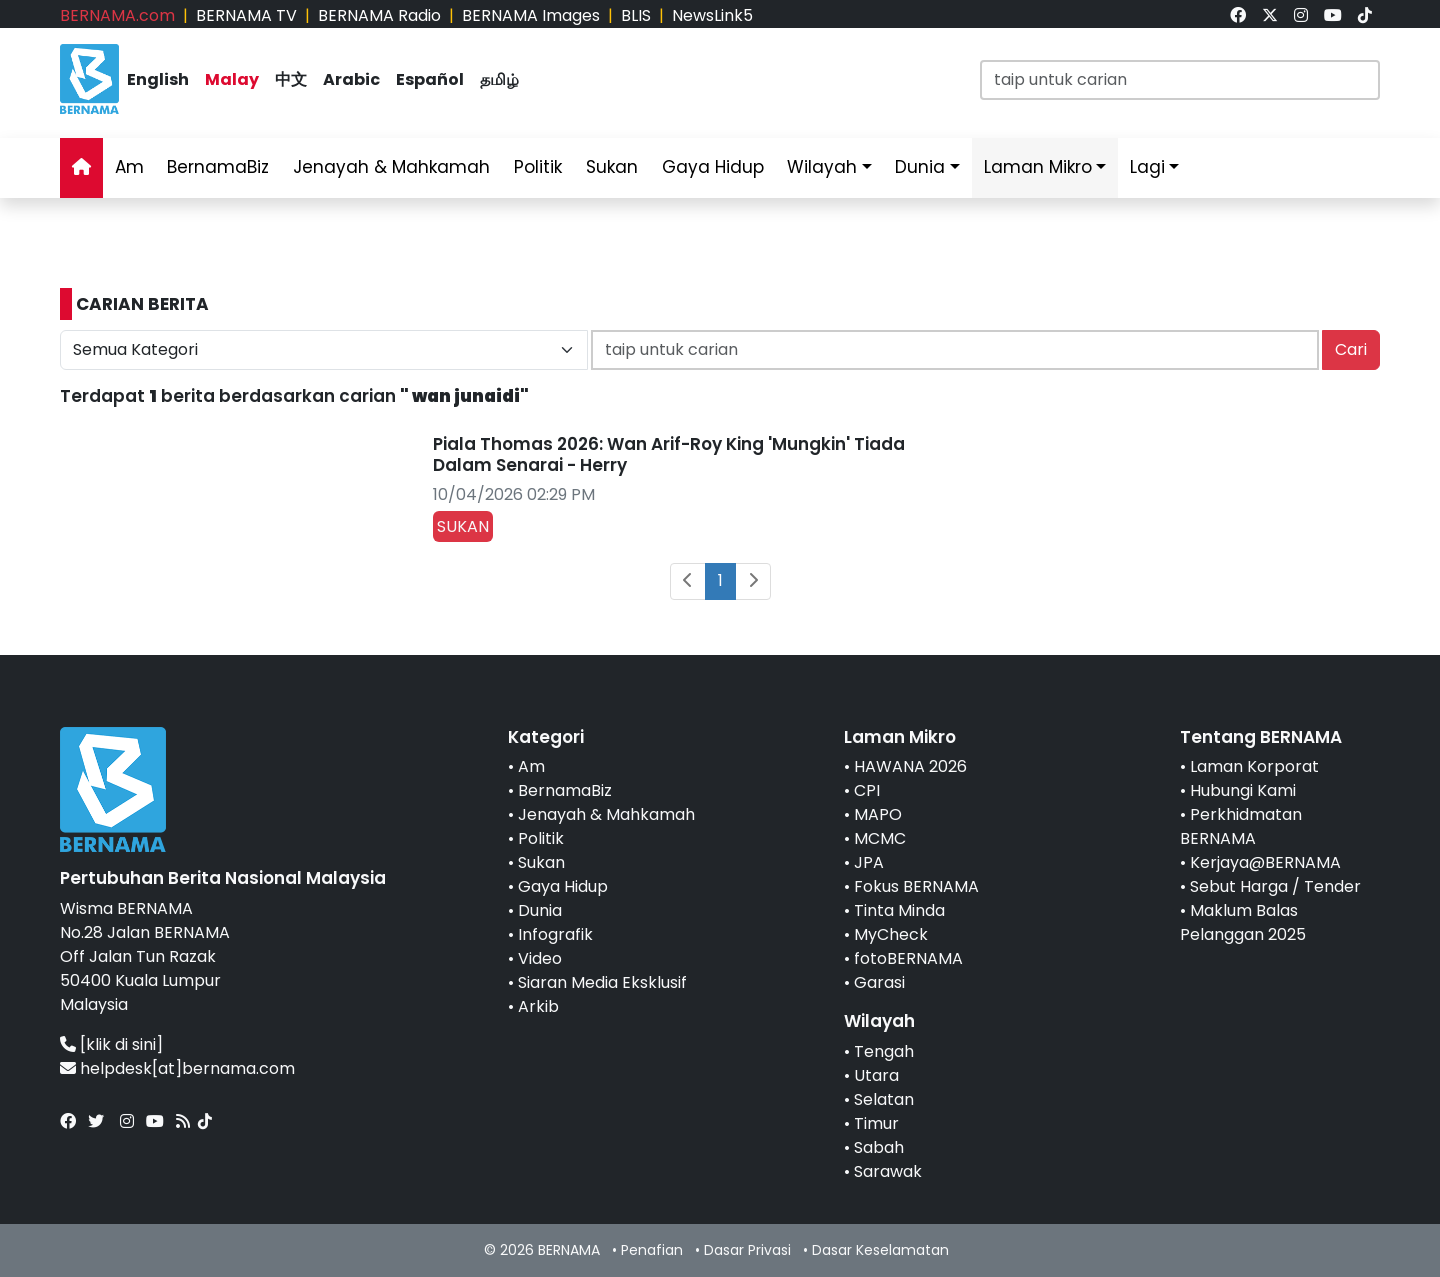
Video (540, 958)
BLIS (636, 15)
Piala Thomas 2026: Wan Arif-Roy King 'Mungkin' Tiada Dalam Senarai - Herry (669, 454)
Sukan (612, 167)
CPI (867, 790)
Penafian (652, 1250)
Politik (538, 167)
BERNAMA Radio (379, 15)
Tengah (884, 1051)
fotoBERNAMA (908, 958)
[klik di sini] (121, 1044)
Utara (876, 1075)
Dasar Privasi (747, 1250)
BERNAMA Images (531, 15)
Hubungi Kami (1243, 790)
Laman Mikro (1038, 167)
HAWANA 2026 (910, 766)
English (158, 79)
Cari (1351, 349)
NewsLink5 (712, 15)
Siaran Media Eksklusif (602, 982)
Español (430, 79)
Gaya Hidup (713, 167)
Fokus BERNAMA (916, 886)
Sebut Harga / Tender (1275, 886)
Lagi (1147, 167)
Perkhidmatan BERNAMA (1241, 826)
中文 (291, 79)
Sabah (879, 1147)
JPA (869, 862)
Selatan (884, 1099)
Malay (232, 79)
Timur (876, 1123)
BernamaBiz (218, 167)
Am (129, 167)
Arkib (538, 1006)
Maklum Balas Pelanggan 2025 (1243, 922)
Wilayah (822, 167)
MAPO (878, 814)
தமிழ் (499, 79)
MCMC (880, 838)
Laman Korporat (1254, 766)
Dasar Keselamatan (880, 1250)
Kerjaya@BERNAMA (1265, 862)
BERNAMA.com (117, 15)
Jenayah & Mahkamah (391, 167)
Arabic (351, 79)
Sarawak (888, 1171)
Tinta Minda (899, 910)
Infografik (555, 934)
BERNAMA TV (246, 15)
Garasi (879, 982)
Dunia (920, 167)
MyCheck (891, 934)
